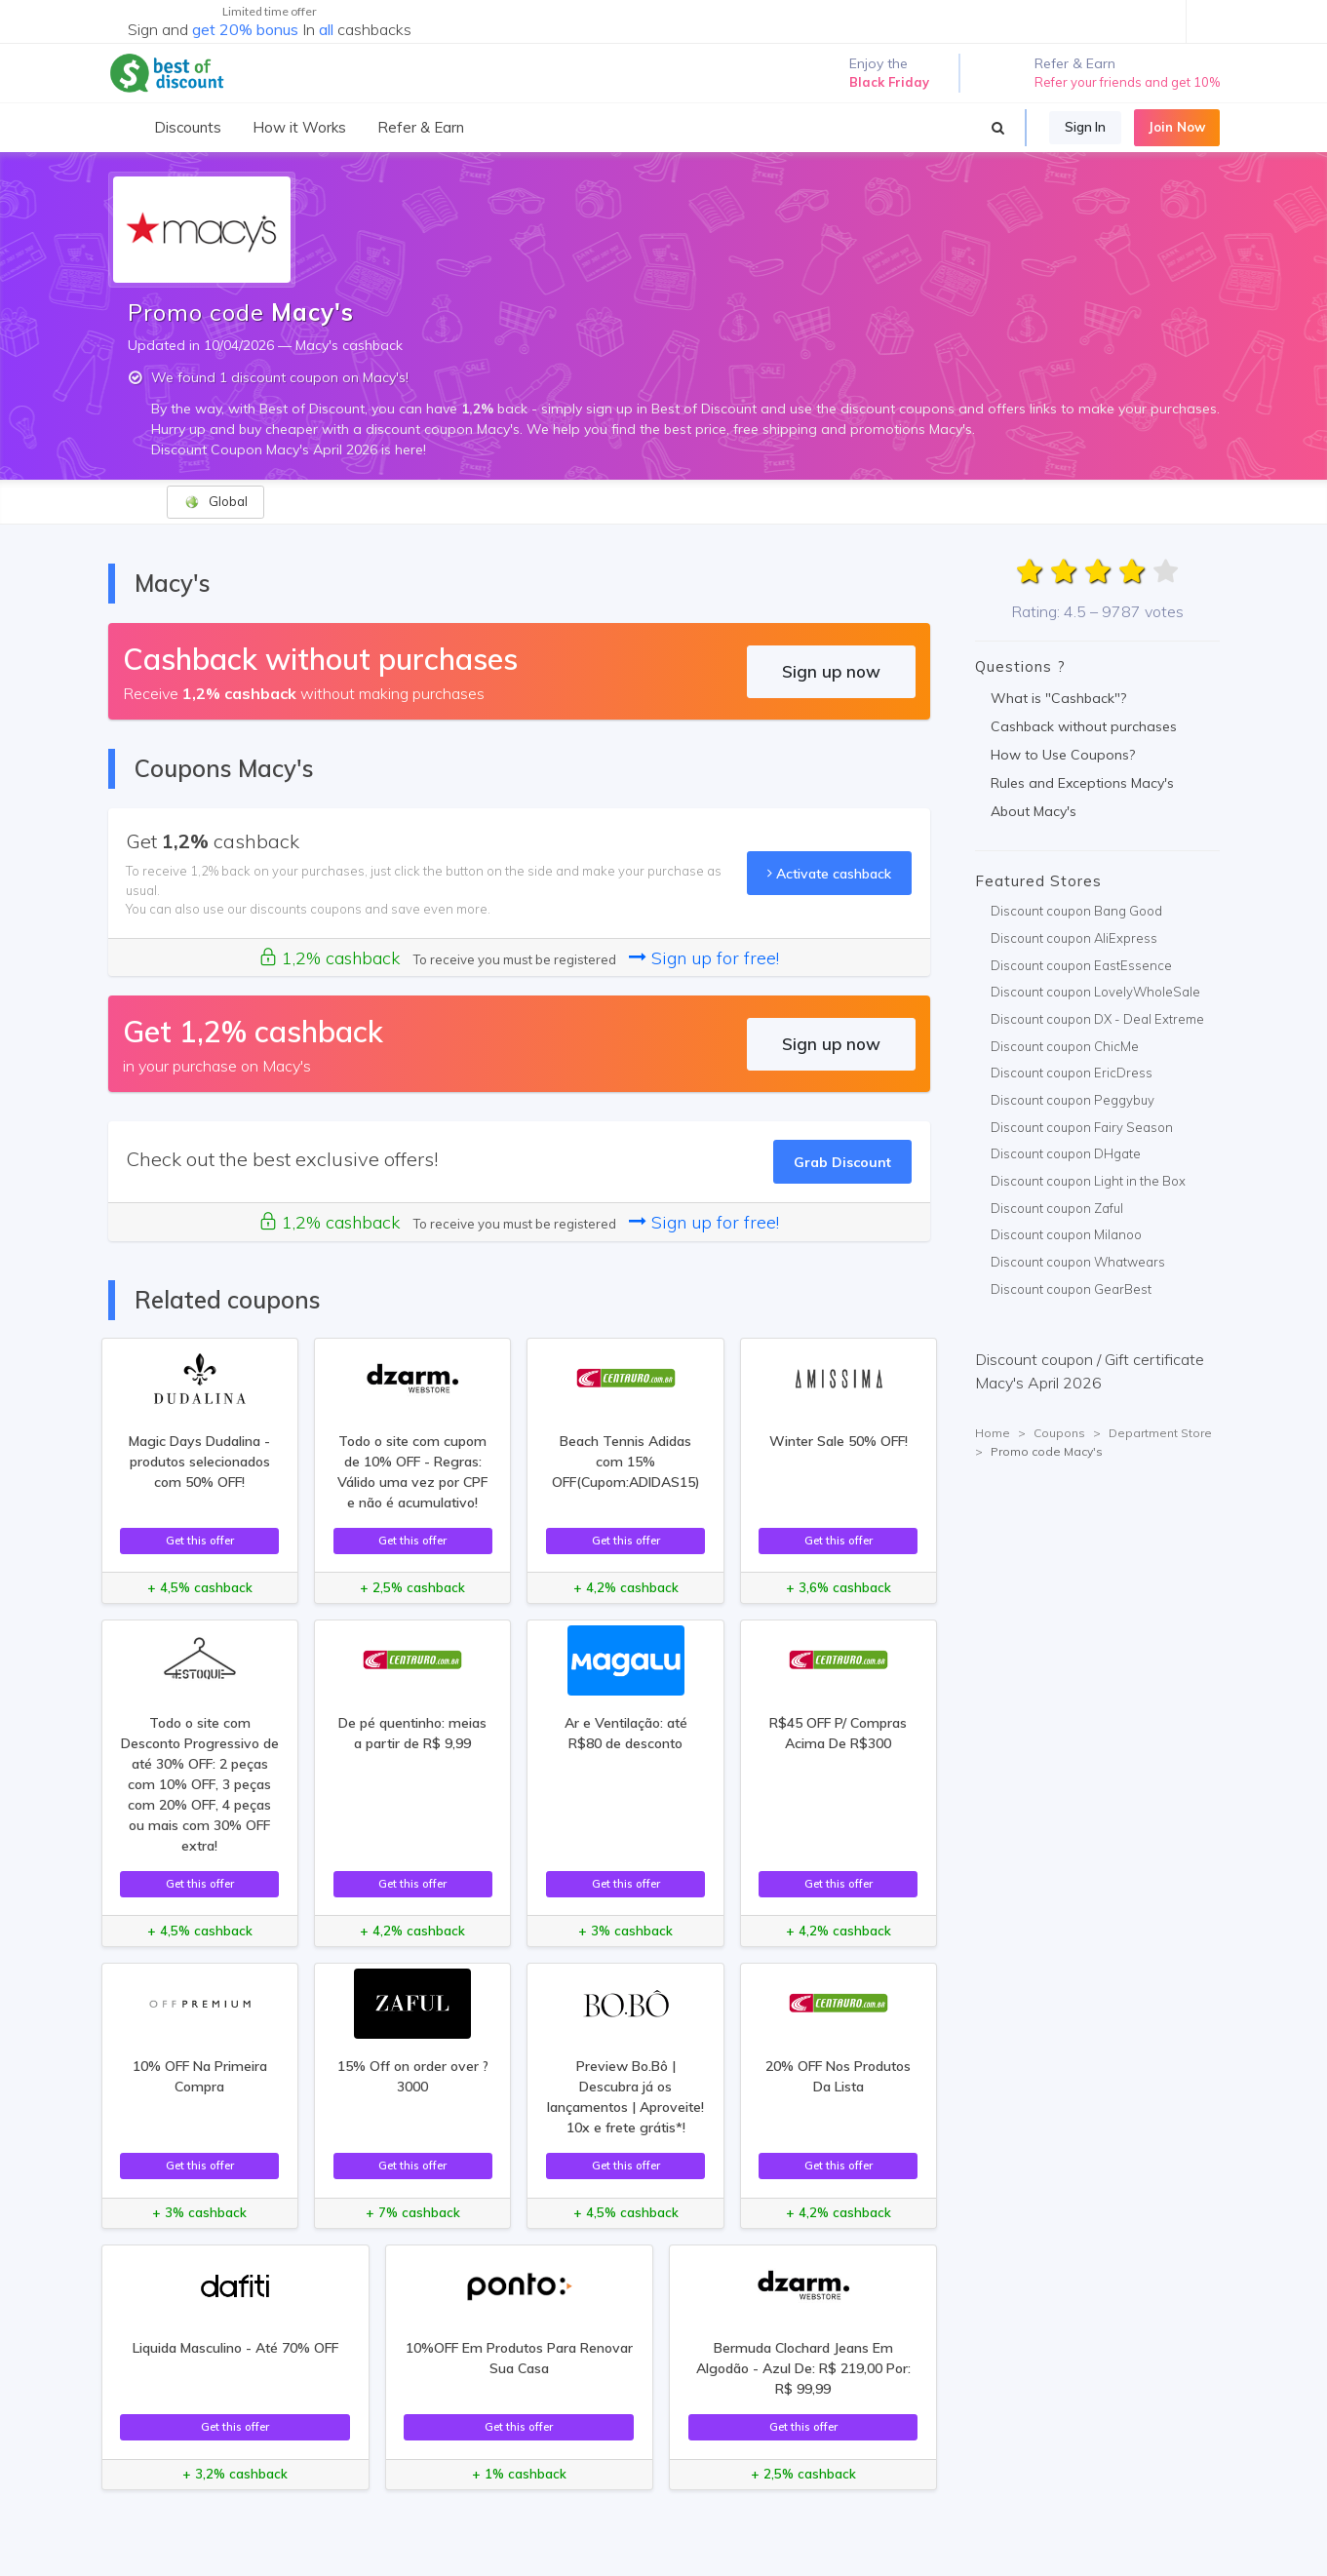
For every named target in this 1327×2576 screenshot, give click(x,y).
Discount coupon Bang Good (1076, 910)
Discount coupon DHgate (1066, 1153)
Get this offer (200, 1540)
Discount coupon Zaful (1057, 1208)
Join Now (1177, 127)
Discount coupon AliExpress (1074, 938)
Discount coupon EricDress (1071, 1072)
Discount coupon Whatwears (1078, 1261)
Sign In (1085, 127)
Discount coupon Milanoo (1066, 1234)
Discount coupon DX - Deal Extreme (1097, 1019)
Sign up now (831, 671)
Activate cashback (829, 873)
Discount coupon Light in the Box (1088, 1181)
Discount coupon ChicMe (1065, 1046)
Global (216, 501)
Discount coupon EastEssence (1081, 965)
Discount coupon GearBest (1071, 1289)
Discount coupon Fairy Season (1082, 1127)
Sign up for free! (704, 958)
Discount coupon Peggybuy (1072, 1100)
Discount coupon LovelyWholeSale (1095, 991)
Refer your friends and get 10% (1127, 82)
